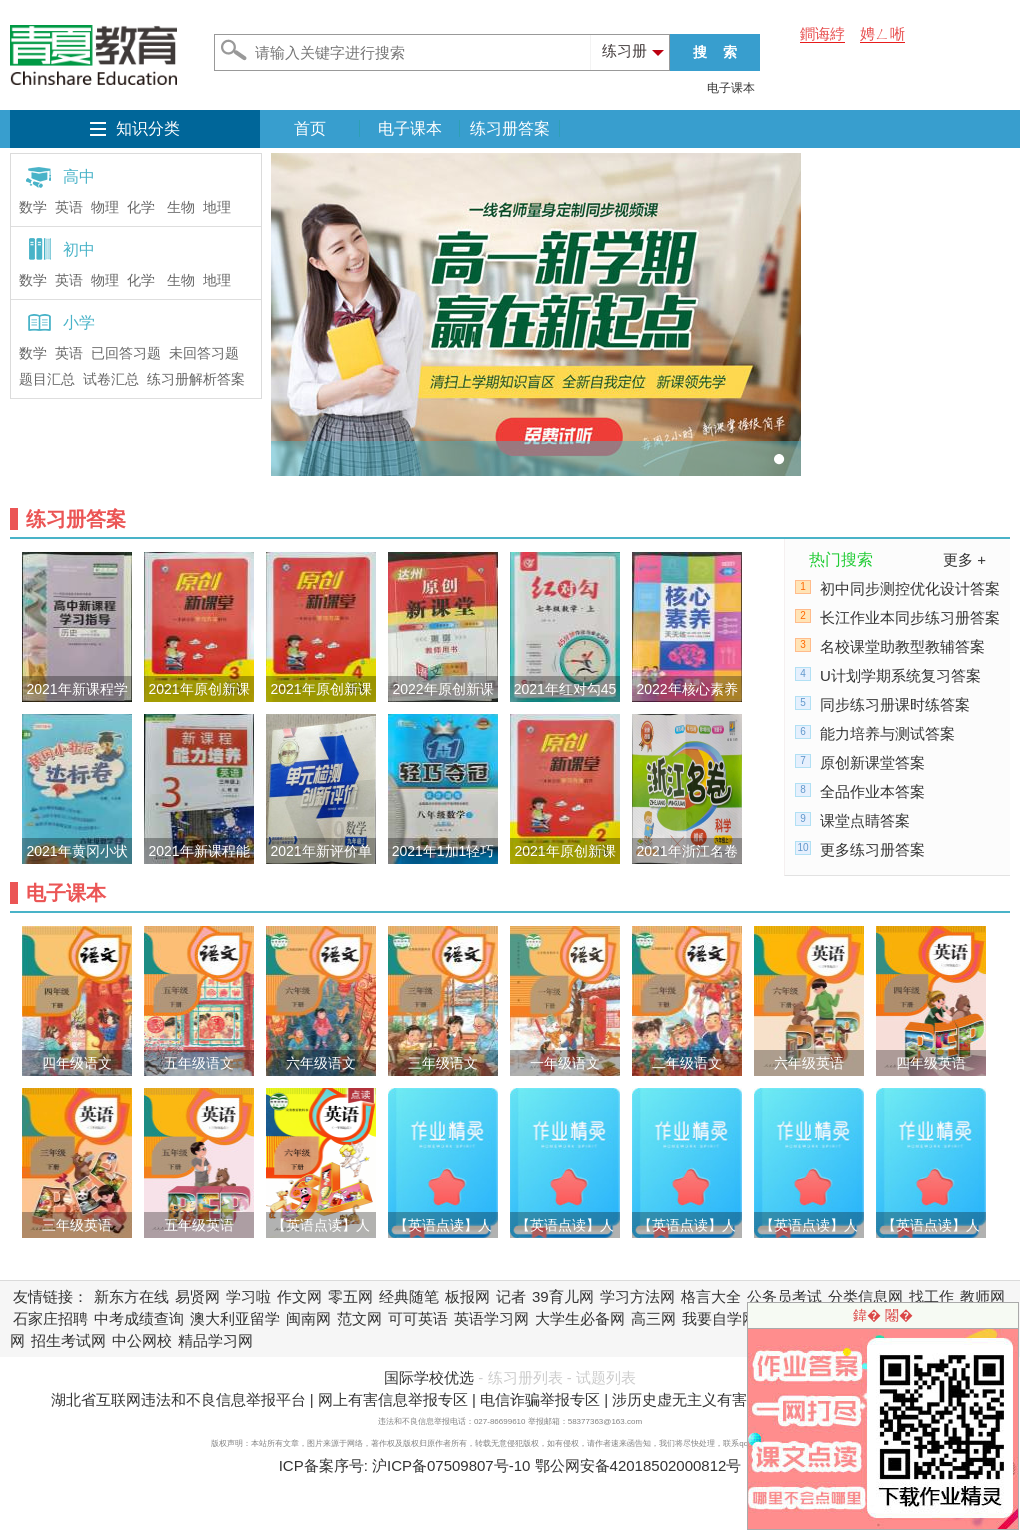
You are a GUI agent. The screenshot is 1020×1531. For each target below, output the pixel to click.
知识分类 (148, 128)
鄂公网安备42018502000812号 (638, 1465)
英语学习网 (491, 1318)
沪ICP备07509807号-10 (451, 1465)
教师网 (982, 1296)
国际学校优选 (429, 1377)
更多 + (964, 559)
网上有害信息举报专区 (393, 1399)
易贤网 (197, 1296)
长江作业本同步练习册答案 (910, 617)
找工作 (931, 1296)
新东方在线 (131, 1296)
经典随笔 (409, 1296)
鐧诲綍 (822, 33)
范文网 (359, 1318)
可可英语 (418, 1318)
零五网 (350, 1296)
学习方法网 (637, 1296)
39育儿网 (563, 1296)
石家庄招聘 (50, 1318)
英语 (69, 207)
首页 (310, 128)
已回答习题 (126, 353)
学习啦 (248, 1296)
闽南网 (308, 1318)
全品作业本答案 (872, 791)
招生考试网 (68, 1340)
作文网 (299, 1296)
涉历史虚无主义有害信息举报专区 (724, 1399)
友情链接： (50, 1296)
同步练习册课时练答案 (895, 704)
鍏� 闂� (883, 1315)
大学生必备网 (580, 1318)
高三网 (653, 1318)
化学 (141, 207)
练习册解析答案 (196, 379)
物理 (105, 207)
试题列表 (606, 1377)
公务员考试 (784, 1296)
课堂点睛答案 (865, 820)
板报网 (467, 1296)
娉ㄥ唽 (882, 33)
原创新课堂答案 (872, 762)
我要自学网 (719, 1318)
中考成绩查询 (139, 1318)
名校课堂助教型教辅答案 (902, 646)
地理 (217, 207)
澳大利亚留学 (235, 1318)
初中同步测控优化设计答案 (910, 588)
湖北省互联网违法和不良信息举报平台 (178, 1399)
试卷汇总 (111, 379)
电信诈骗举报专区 (540, 1399)
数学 (33, 207)
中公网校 (142, 1340)
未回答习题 (204, 353)
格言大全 (711, 1296)
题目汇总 (47, 379)
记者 (511, 1296)
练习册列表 (525, 1377)
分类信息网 (865, 1296)
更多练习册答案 (872, 849)
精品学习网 (215, 1340)
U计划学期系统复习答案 (900, 675)
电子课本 (731, 88)
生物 (181, 207)
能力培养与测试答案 (887, 733)
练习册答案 (510, 128)
